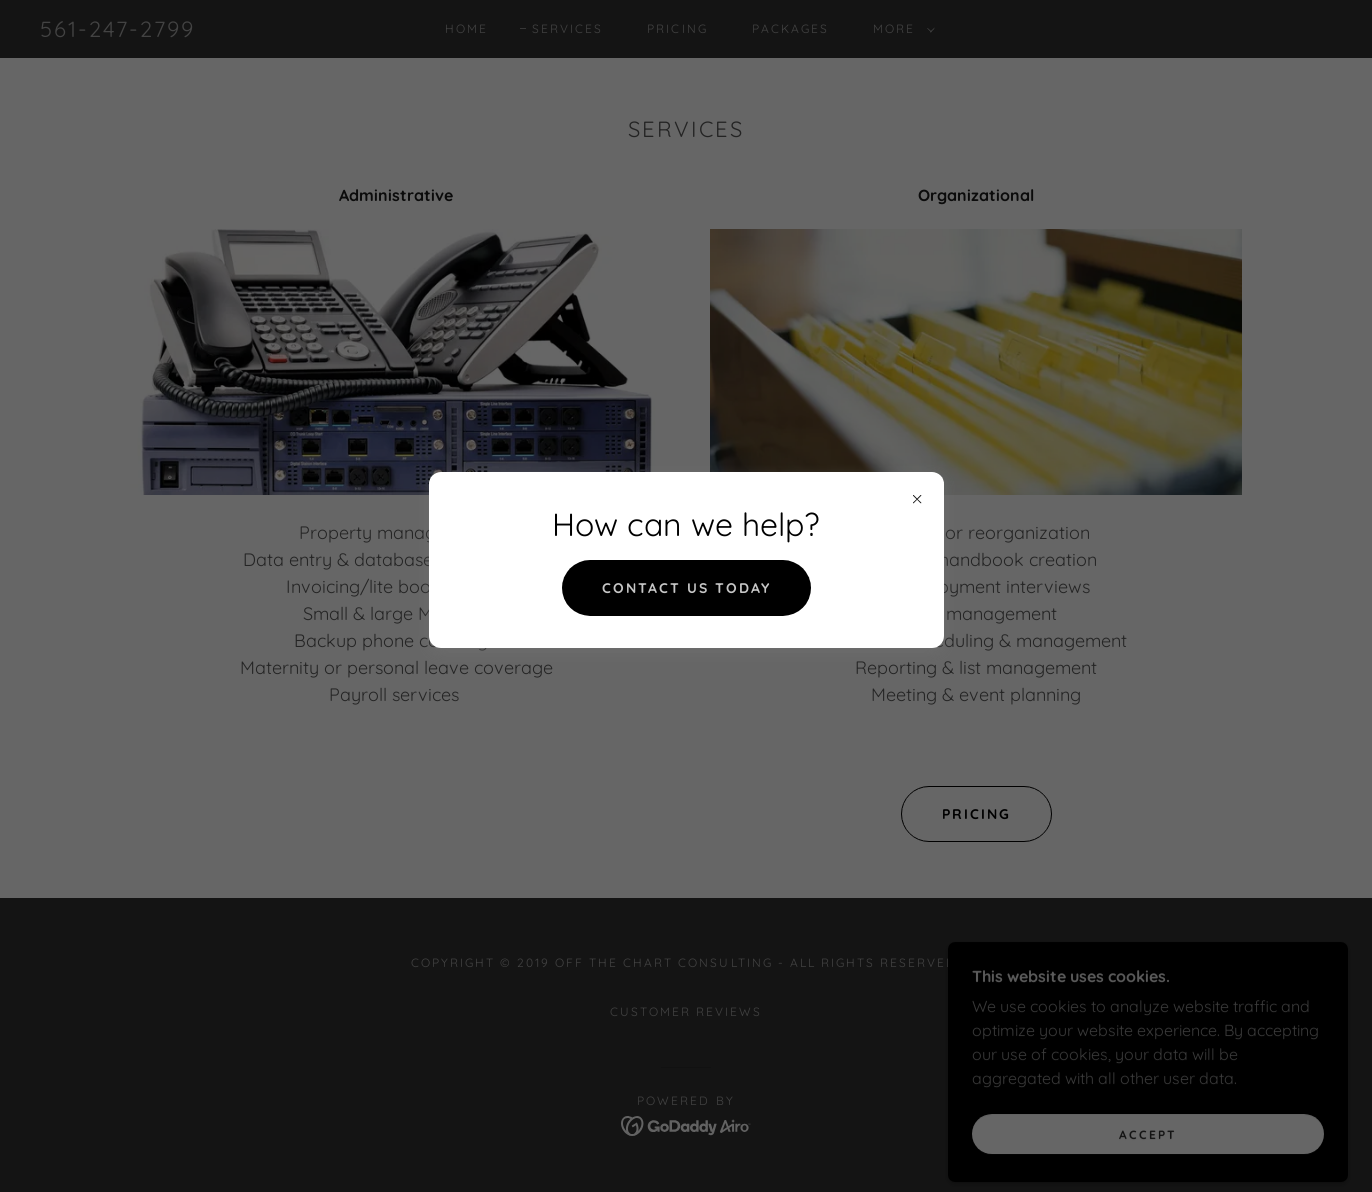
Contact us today (686, 588)
